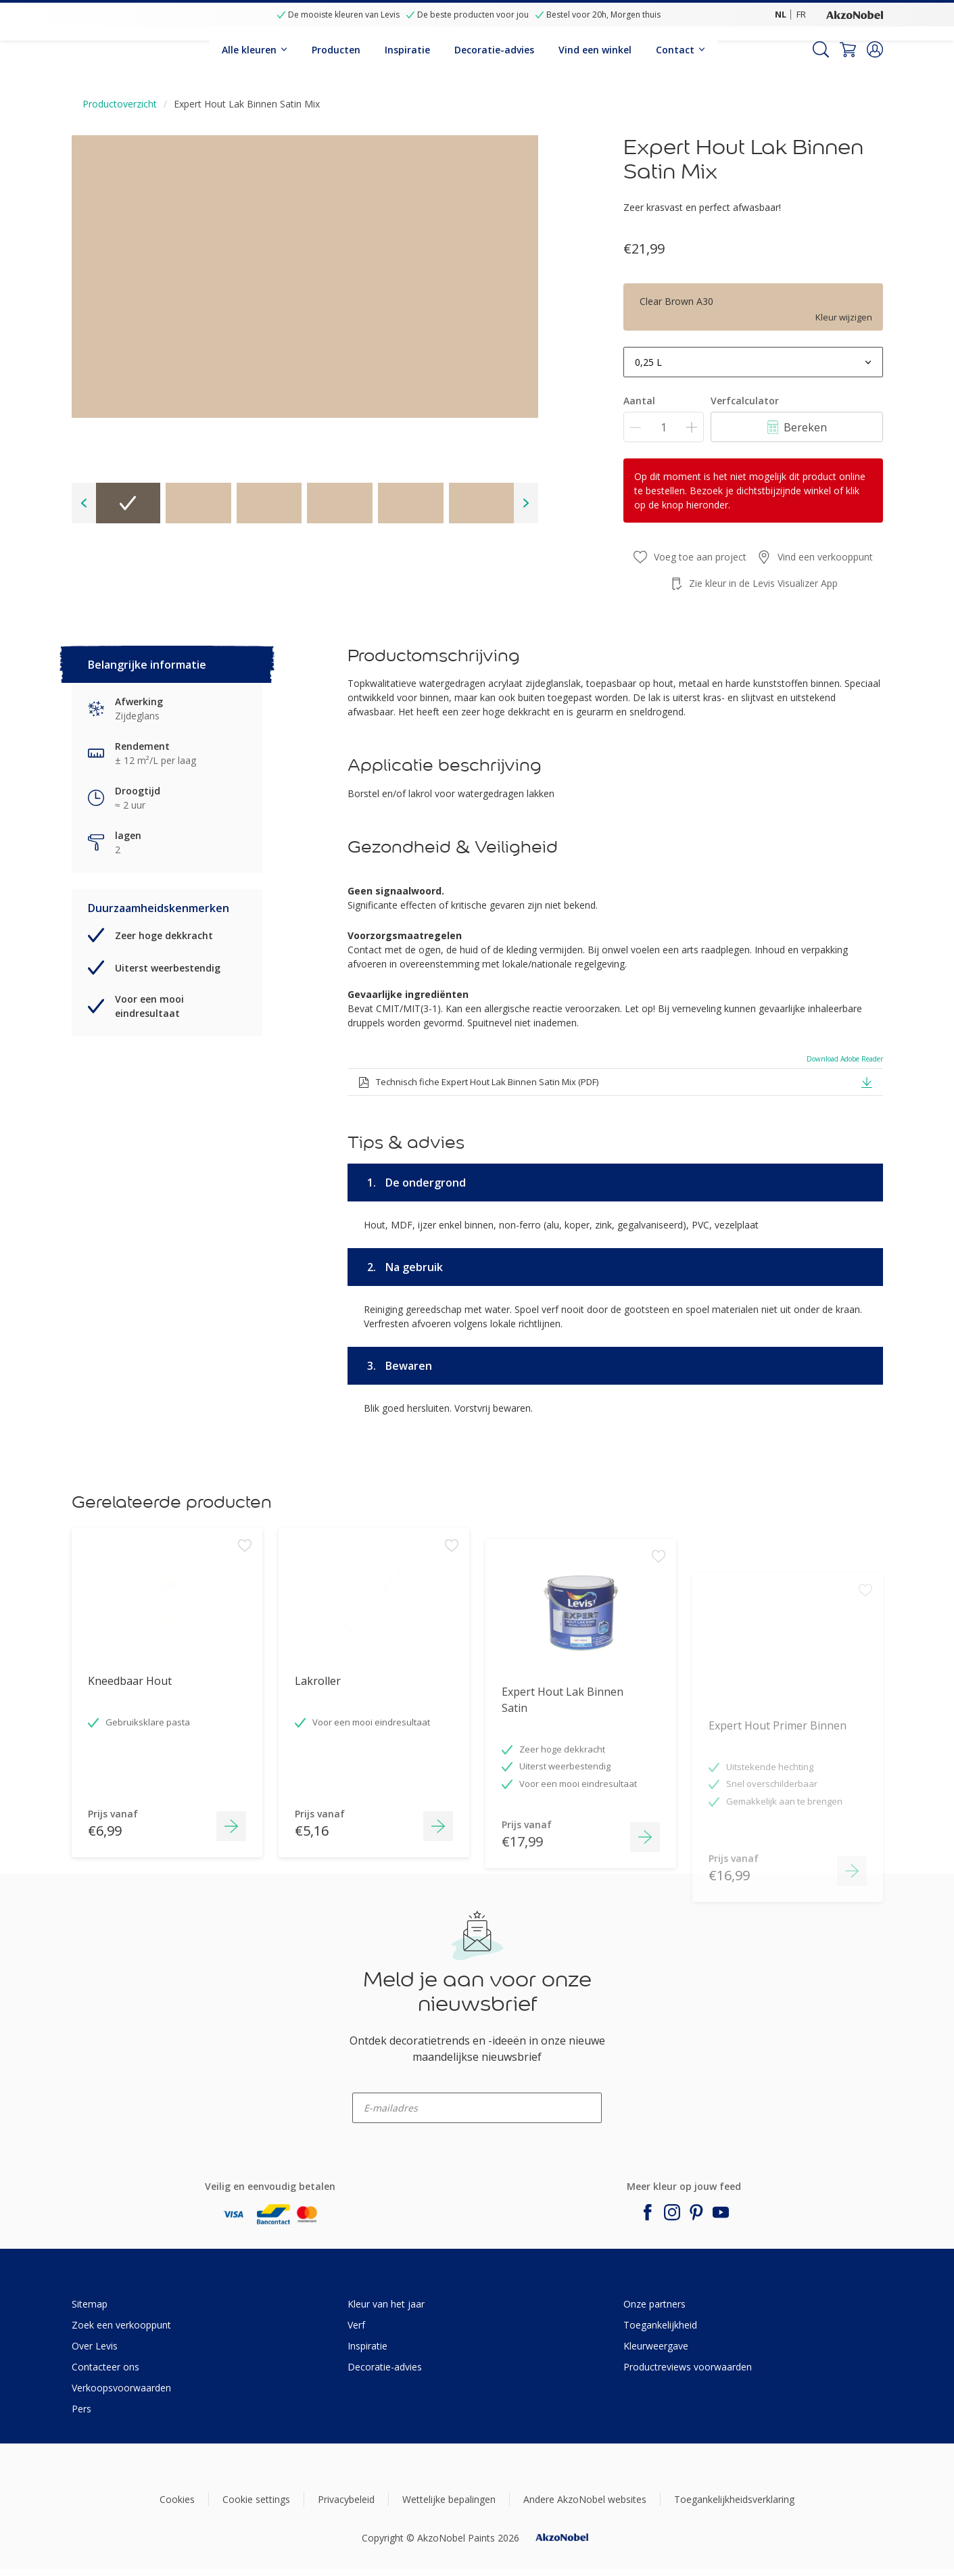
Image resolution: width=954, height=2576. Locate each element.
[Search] (821, 49)
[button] (875, 49)
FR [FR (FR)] (801, 14)
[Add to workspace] (245, 1645)
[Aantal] (663, 427)
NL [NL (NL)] (780, 14)
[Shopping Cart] (848, 49)
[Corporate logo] (854, 14)
